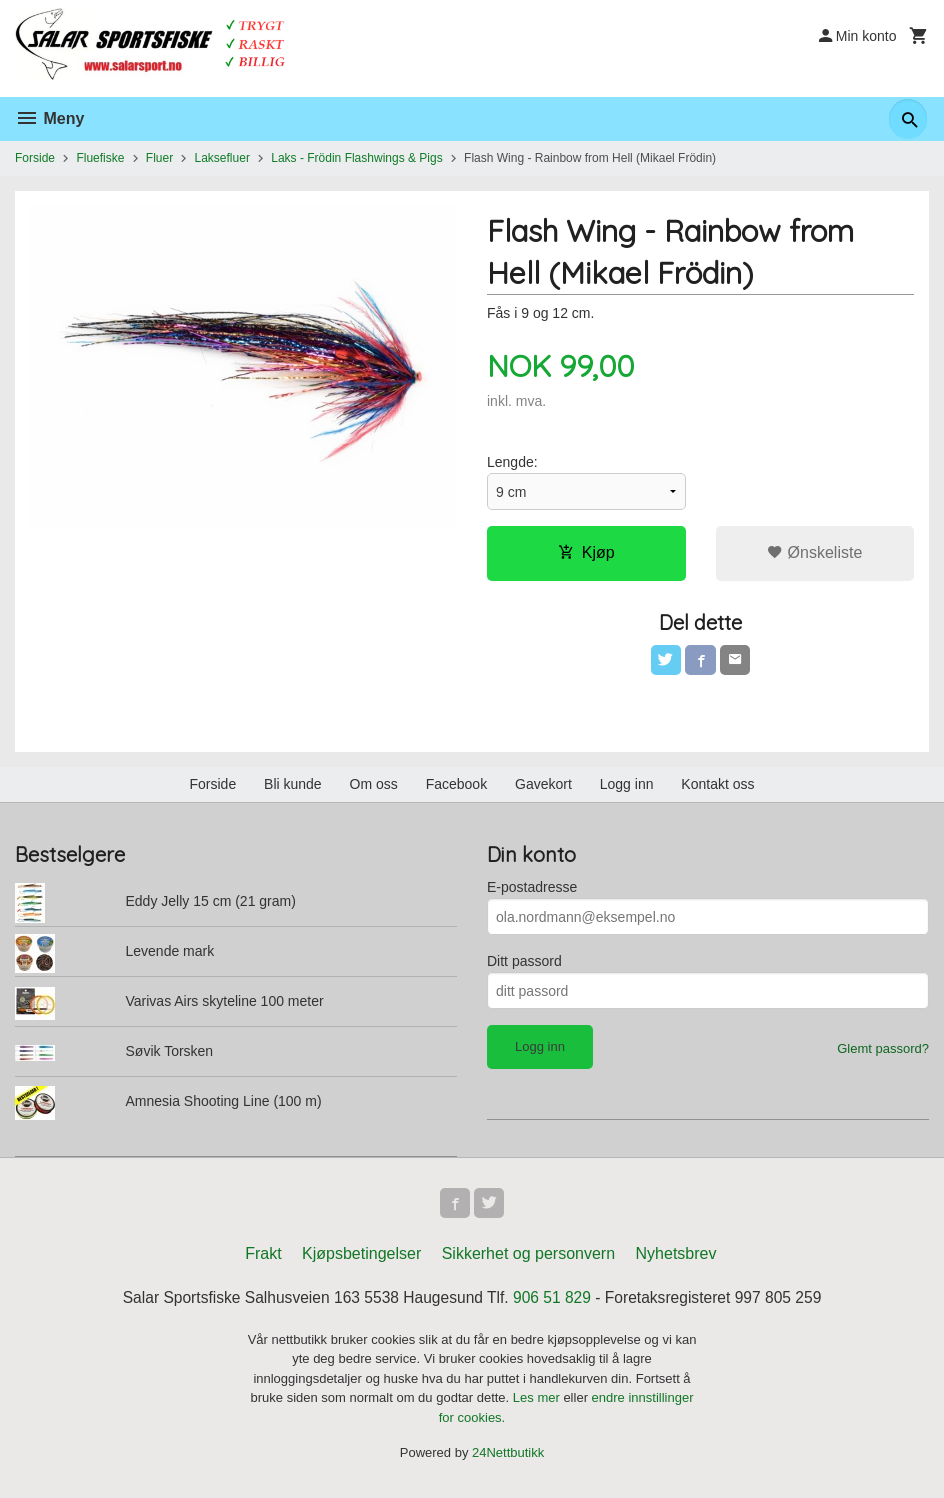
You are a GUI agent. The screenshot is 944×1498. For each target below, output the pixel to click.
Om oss (374, 787)
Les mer (538, 1402)
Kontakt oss (717, 787)
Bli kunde (293, 787)
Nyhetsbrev (676, 1258)
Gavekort (543, 787)
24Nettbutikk (508, 1457)
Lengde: (512, 463)
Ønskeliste (814, 553)
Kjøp (586, 553)
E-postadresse (532, 890)
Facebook (456, 787)
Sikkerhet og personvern (528, 1258)
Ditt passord (524, 964)
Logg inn (627, 787)
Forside (35, 158)
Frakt (263, 1258)
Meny (49, 118)
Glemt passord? (883, 1051)
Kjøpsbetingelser (361, 1258)
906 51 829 (554, 1302)
